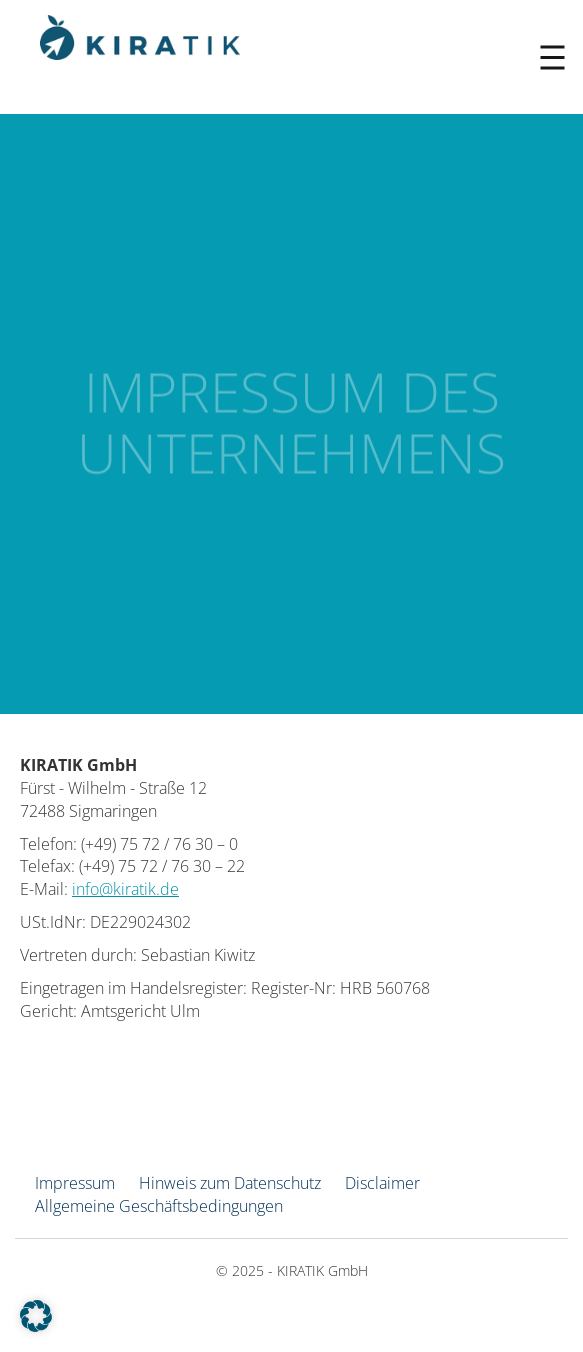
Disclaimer (382, 1183)
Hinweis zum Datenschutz (230, 1183)
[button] (36, 1316)
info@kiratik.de (125, 889)
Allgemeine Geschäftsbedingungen (159, 1206)
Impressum (75, 1183)
